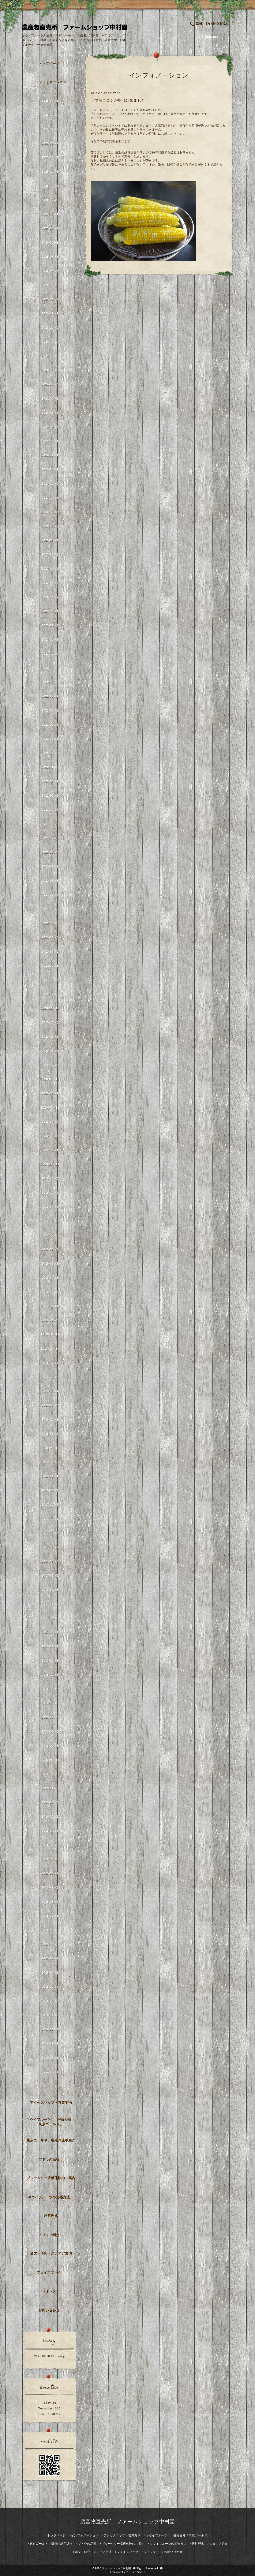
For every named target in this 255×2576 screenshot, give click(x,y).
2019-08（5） (51, 1221)
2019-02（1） (51, 1306)
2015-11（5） (51, 1859)
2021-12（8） (51, 824)
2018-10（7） (51, 1363)
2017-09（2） (51, 1547)
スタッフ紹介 (48, 2235)
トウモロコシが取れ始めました (118, 100)
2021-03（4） (51, 951)
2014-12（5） (51, 2015)
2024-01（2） (51, 469)
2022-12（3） (51, 653)
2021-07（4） (51, 895)
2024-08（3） (51, 370)
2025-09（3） (51, 200)
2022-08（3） (51, 710)
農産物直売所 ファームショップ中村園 (127, 2521)
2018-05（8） (51, 1433)
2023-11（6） (51, 497)
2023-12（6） (51, 483)
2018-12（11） (51, 1334)
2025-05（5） (51, 256)
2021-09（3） (51, 866)
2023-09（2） (51, 526)
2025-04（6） (51, 271)
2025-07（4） (51, 228)
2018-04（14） (51, 1448)
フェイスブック (49, 2272)
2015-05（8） (51, 1944)
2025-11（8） (51, 171)
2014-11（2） (51, 2029)
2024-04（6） (51, 427)
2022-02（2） (51, 795)
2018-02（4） (51, 1476)
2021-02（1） (51, 965)
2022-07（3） (51, 724)
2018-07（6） (51, 1405)
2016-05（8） (51, 1774)
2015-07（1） (51, 1916)
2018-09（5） (51, 1377)
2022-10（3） (51, 682)
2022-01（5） (51, 809)
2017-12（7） (51, 1504)
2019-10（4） (51, 1192)
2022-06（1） (51, 739)
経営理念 (51, 2215)
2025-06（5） (51, 242)
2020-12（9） (51, 994)
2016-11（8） (51, 1689)
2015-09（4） (51, 1887)
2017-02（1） (51, 1646)
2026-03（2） (51, 115)
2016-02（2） (51, 1816)
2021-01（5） (51, 980)
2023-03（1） (51, 611)
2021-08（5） (51, 880)
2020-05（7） (51, 1093)
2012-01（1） (51, 2072)
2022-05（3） (51, 753)
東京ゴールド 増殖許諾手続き (51, 2140)
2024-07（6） (51, 384)
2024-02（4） (51, 455)
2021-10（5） (51, 852)
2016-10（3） (51, 1703)
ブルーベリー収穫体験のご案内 (51, 2178)
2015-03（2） (51, 1972)
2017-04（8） (51, 1618)
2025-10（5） (51, 186)
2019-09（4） (51, 1207)
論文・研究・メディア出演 (51, 2253)
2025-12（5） (51, 157)
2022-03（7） (51, 781)
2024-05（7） (51, 412)
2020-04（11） (51, 1107)
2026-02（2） (51, 129)
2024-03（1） (51, 441)
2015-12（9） (51, 1845)
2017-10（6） (51, 1533)
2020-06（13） (51, 1079)
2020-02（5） (51, 1136)
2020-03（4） (51, 1121)
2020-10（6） (51, 1022)
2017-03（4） (51, 1632)
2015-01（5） (51, 2001)
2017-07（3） (51, 1575)
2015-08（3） (51, 1901)
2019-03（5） (51, 1292)
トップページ (48, 63)
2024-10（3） (51, 342)
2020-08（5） (51, 1051)
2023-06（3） (51, 568)
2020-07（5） (51, 1065)
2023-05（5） (51, 583)
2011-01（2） (51, 2086)
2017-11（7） (51, 1518)
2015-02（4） (51, 1986)
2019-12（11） (51, 1164)
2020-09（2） (51, 1036)
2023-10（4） (51, 512)
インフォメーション (51, 82)
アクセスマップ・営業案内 (51, 2102)
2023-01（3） (51, 639)
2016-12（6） (51, 1674)
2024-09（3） (51, 356)
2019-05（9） (51, 1263)
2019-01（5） (51, 1320)
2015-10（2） (51, 1873)
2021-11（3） (51, 838)
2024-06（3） (51, 398)
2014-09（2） (51, 2043)
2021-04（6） (51, 937)
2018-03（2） (51, 1462)
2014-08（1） (51, 2057)
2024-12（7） (51, 313)
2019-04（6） (51, 1277)
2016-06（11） (51, 1760)
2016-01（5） (51, 1830)
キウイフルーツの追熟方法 (49, 2197)
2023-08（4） (51, 540)
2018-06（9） (51, 1419)
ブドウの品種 (48, 2159)
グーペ (130, 2571)
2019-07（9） (51, 1235)
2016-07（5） (51, 1745)
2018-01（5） (51, 1490)
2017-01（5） (51, 1660)
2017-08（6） (51, 1561)
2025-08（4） (51, 214)
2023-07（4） (51, 554)
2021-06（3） (51, 909)
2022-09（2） (51, 696)
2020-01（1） (51, 1150)
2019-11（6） (51, 1178)
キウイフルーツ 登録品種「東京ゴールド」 (49, 2121)
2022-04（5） (51, 767)
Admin (140, 2571)
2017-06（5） (51, 1589)
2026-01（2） (51, 143)
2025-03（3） (51, 285)
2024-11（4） (51, 327)
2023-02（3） (51, 625)
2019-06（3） (51, 1249)
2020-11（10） (51, 1008)
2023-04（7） (51, 597)
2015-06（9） (51, 1930)
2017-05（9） (51, 1604)
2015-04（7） (51, 1958)
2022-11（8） (51, 668)
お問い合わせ (48, 2310)
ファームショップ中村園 (116, 2568)
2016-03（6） (51, 1802)
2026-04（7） (51, 100)
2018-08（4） (51, 1391)
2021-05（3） (51, 923)
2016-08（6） (51, 1731)
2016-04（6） (51, 1788)
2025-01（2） (51, 299)
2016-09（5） (51, 1717)
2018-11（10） (51, 1348)
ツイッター (51, 2291)
